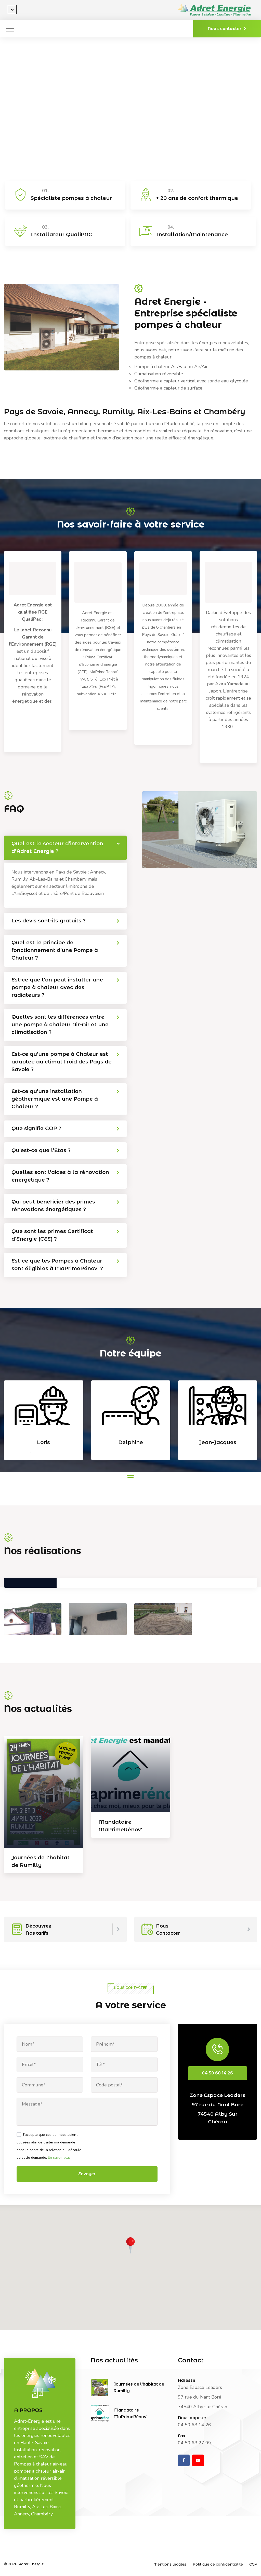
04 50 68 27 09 (194, 2443)
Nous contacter (226, 28)
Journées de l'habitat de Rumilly (139, 2387)
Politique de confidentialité (218, 2564)
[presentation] (129, 2141)
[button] (130, 1476)
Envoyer (87, 2174)
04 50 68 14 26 (217, 2073)
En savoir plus (59, 2157)
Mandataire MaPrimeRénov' (130, 2413)
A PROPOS (28, 2410)
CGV (253, 2564)
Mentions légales (169, 2564)
